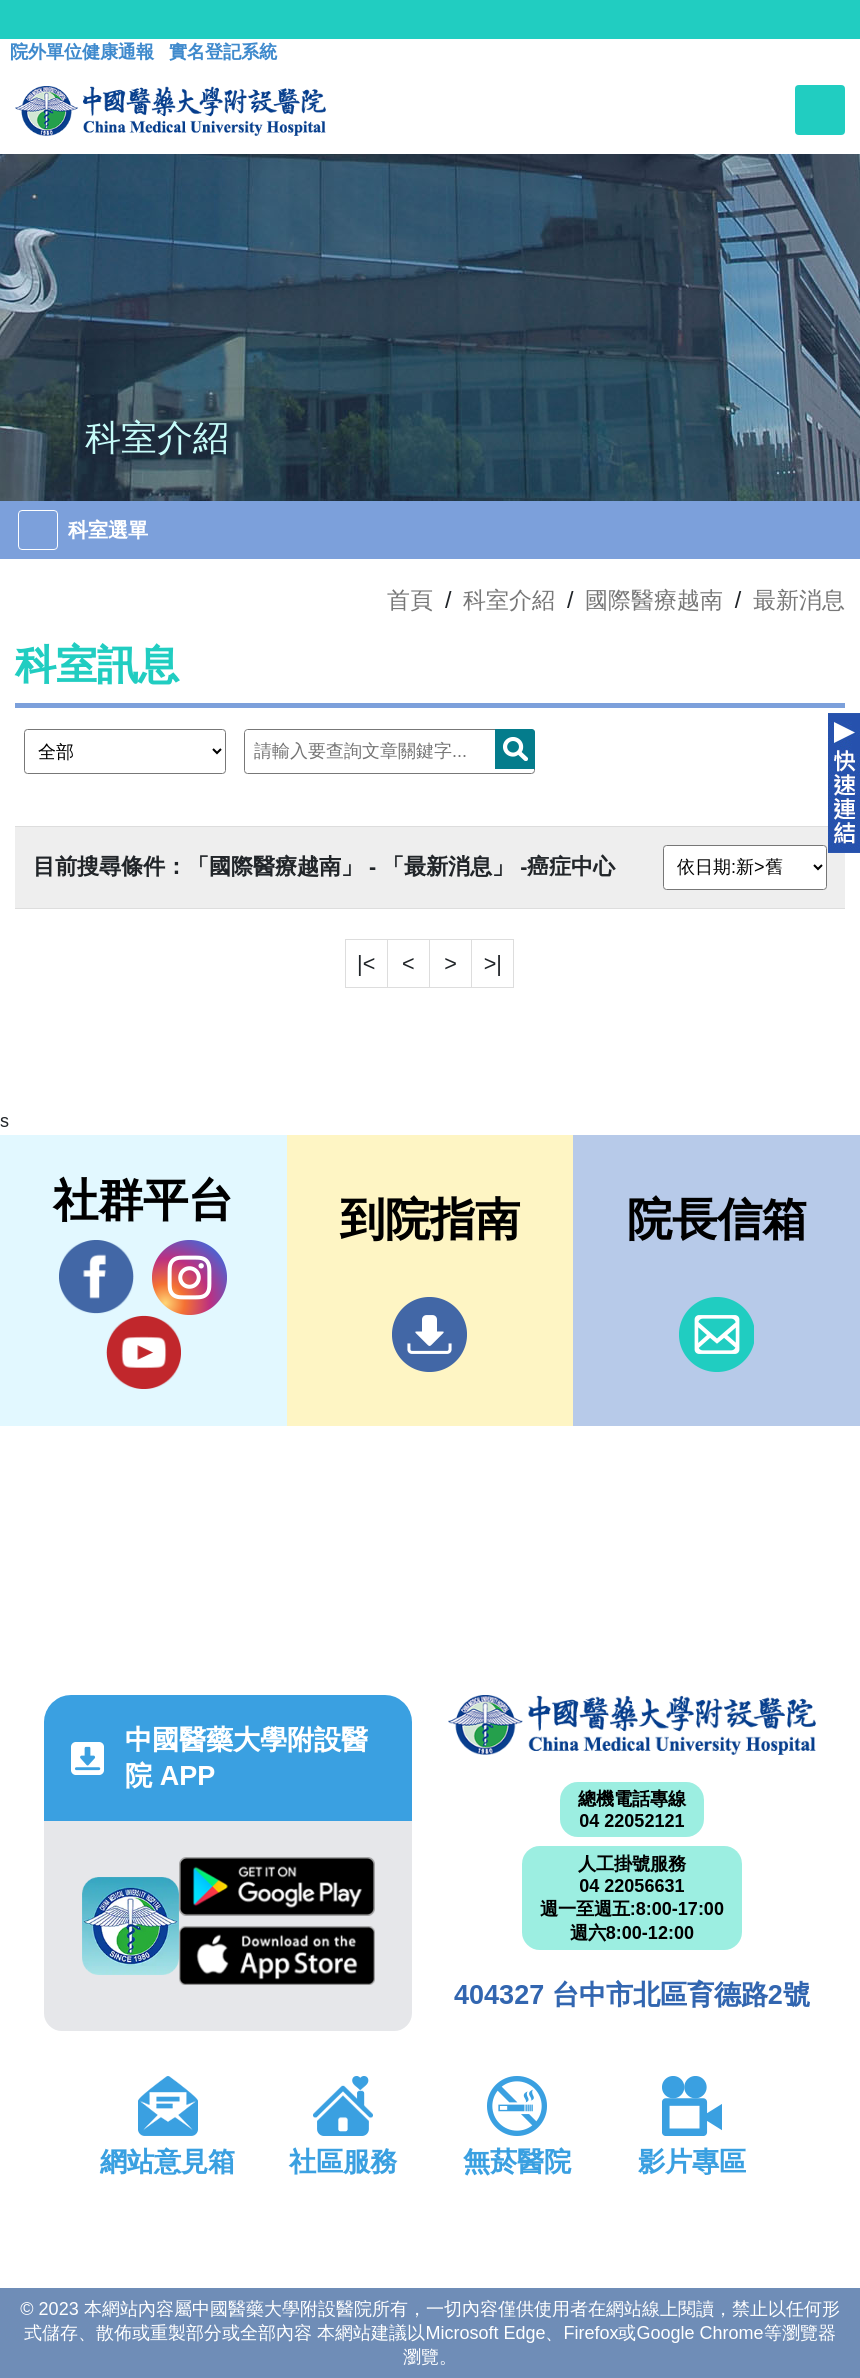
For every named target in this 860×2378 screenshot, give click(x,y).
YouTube (143, 1352)
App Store (276, 1955)
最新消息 (799, 600)
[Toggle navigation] (820, 110)
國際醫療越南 (654, 600)
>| (493, 963)
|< (366, 963)
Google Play (276, 1886)
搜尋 (515, 749)
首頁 (410, 600)
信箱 (716, 1334)
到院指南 (429, 1334)
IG (189, 1277)
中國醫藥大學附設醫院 (632, 1724)
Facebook (96, 1277)
